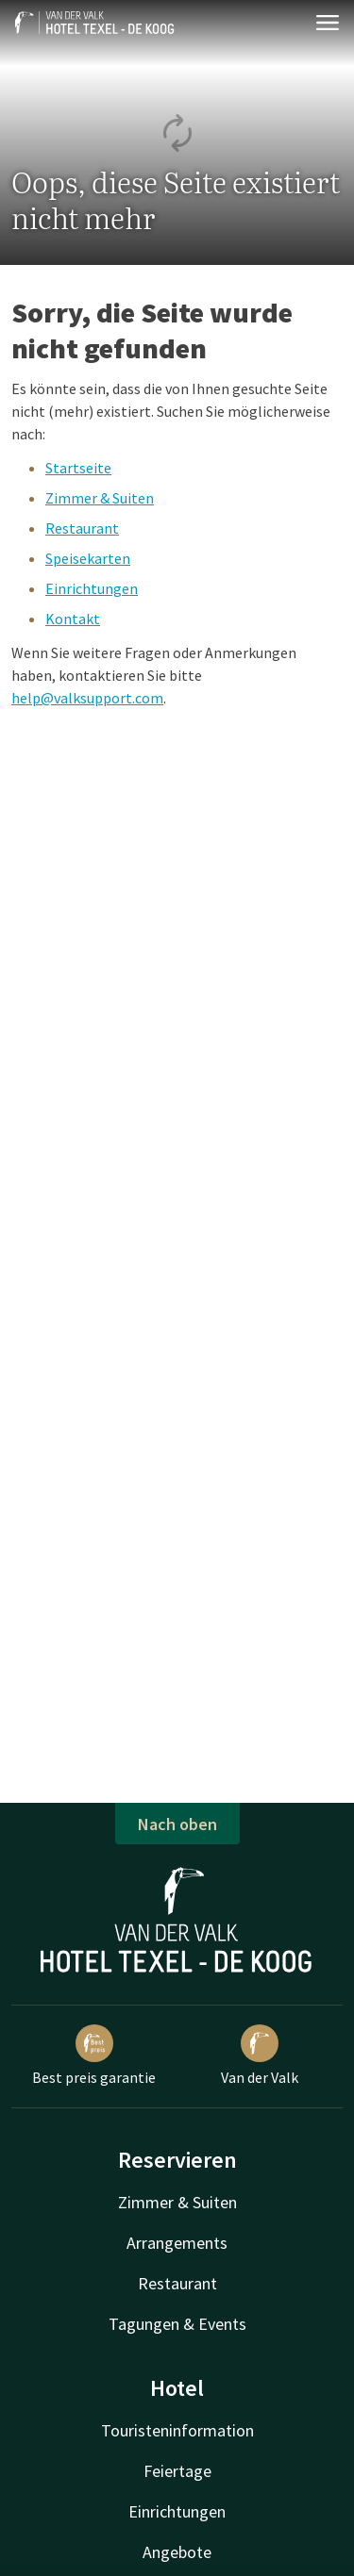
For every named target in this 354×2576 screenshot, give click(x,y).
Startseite (78, 467)
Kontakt (72, 618)
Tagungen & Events (177, 2324)
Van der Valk (259, 2055)
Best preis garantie (94, 2055)
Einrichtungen (91, 588)
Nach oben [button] (177, 1824)
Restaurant (82, 528)
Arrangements (177, 2243)
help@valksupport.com (87, 697)
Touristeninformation (177, 2430)
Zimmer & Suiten (99, 497)
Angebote (177, 2552)
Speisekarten (87, 558)
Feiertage (177, 2471)
